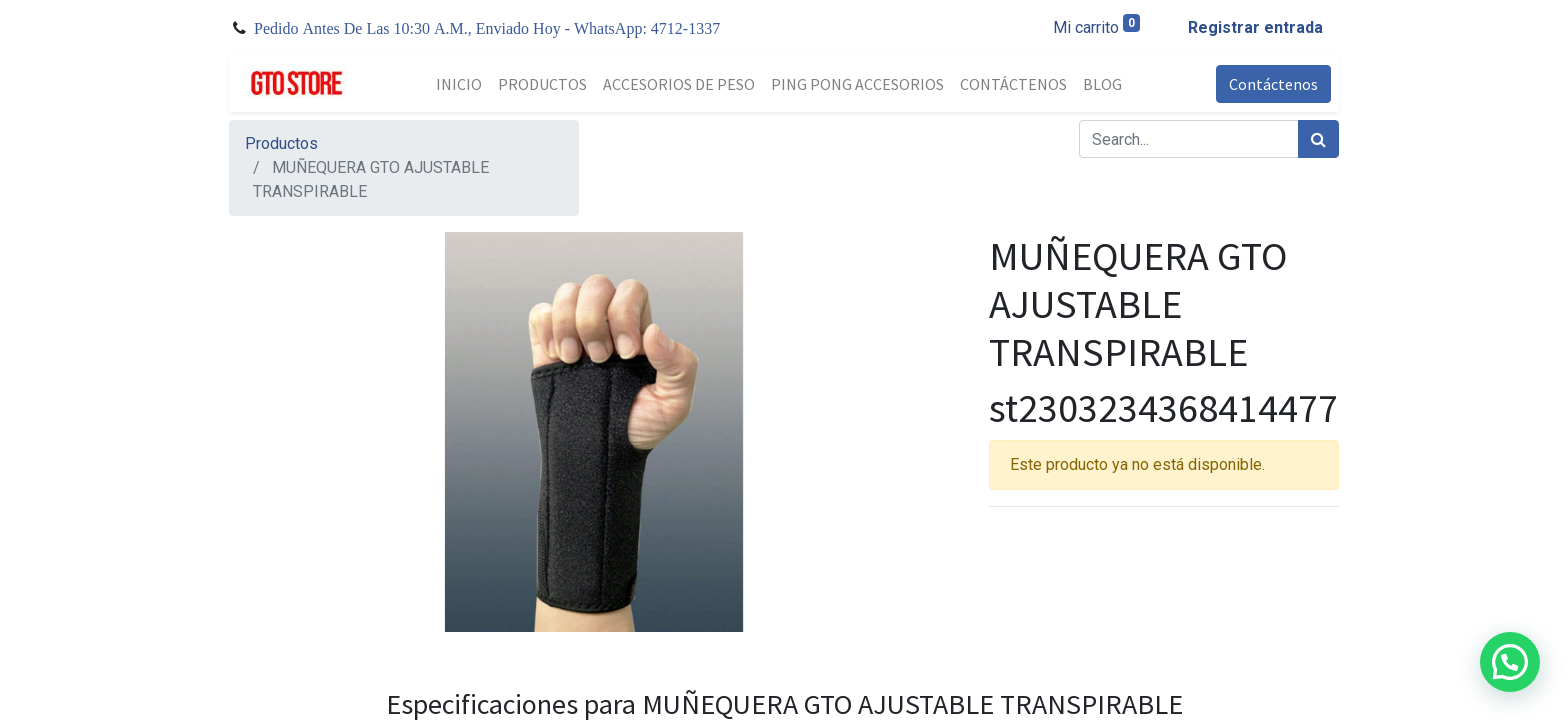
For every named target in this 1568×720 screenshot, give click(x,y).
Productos (281, 143)
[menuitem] (459, 84)
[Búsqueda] (1318, 139)
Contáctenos (1273, 84)
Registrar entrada (1255, 27)
